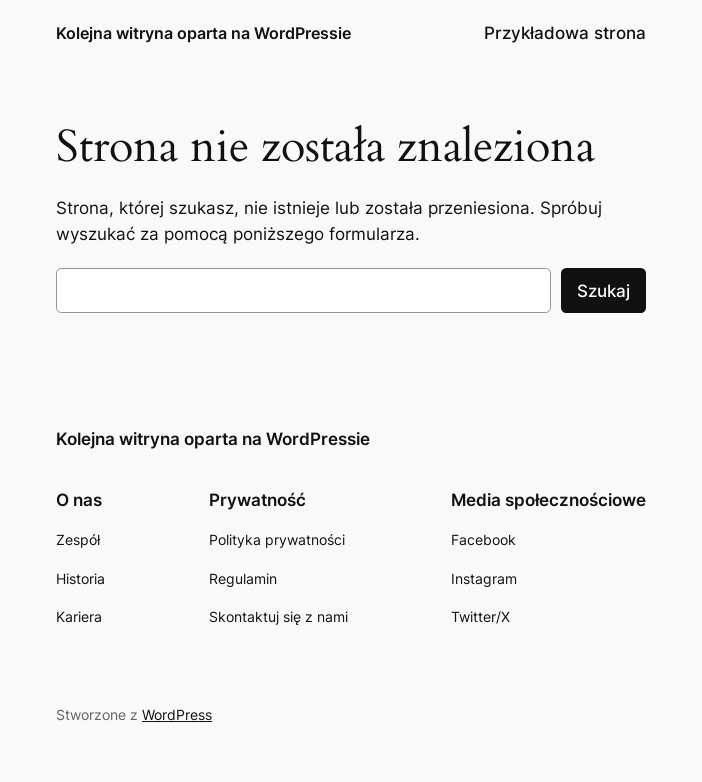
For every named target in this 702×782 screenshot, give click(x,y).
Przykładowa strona (565, 33)
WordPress (177, 714)
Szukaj (603, 291)
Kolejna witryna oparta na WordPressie (203, 33)
